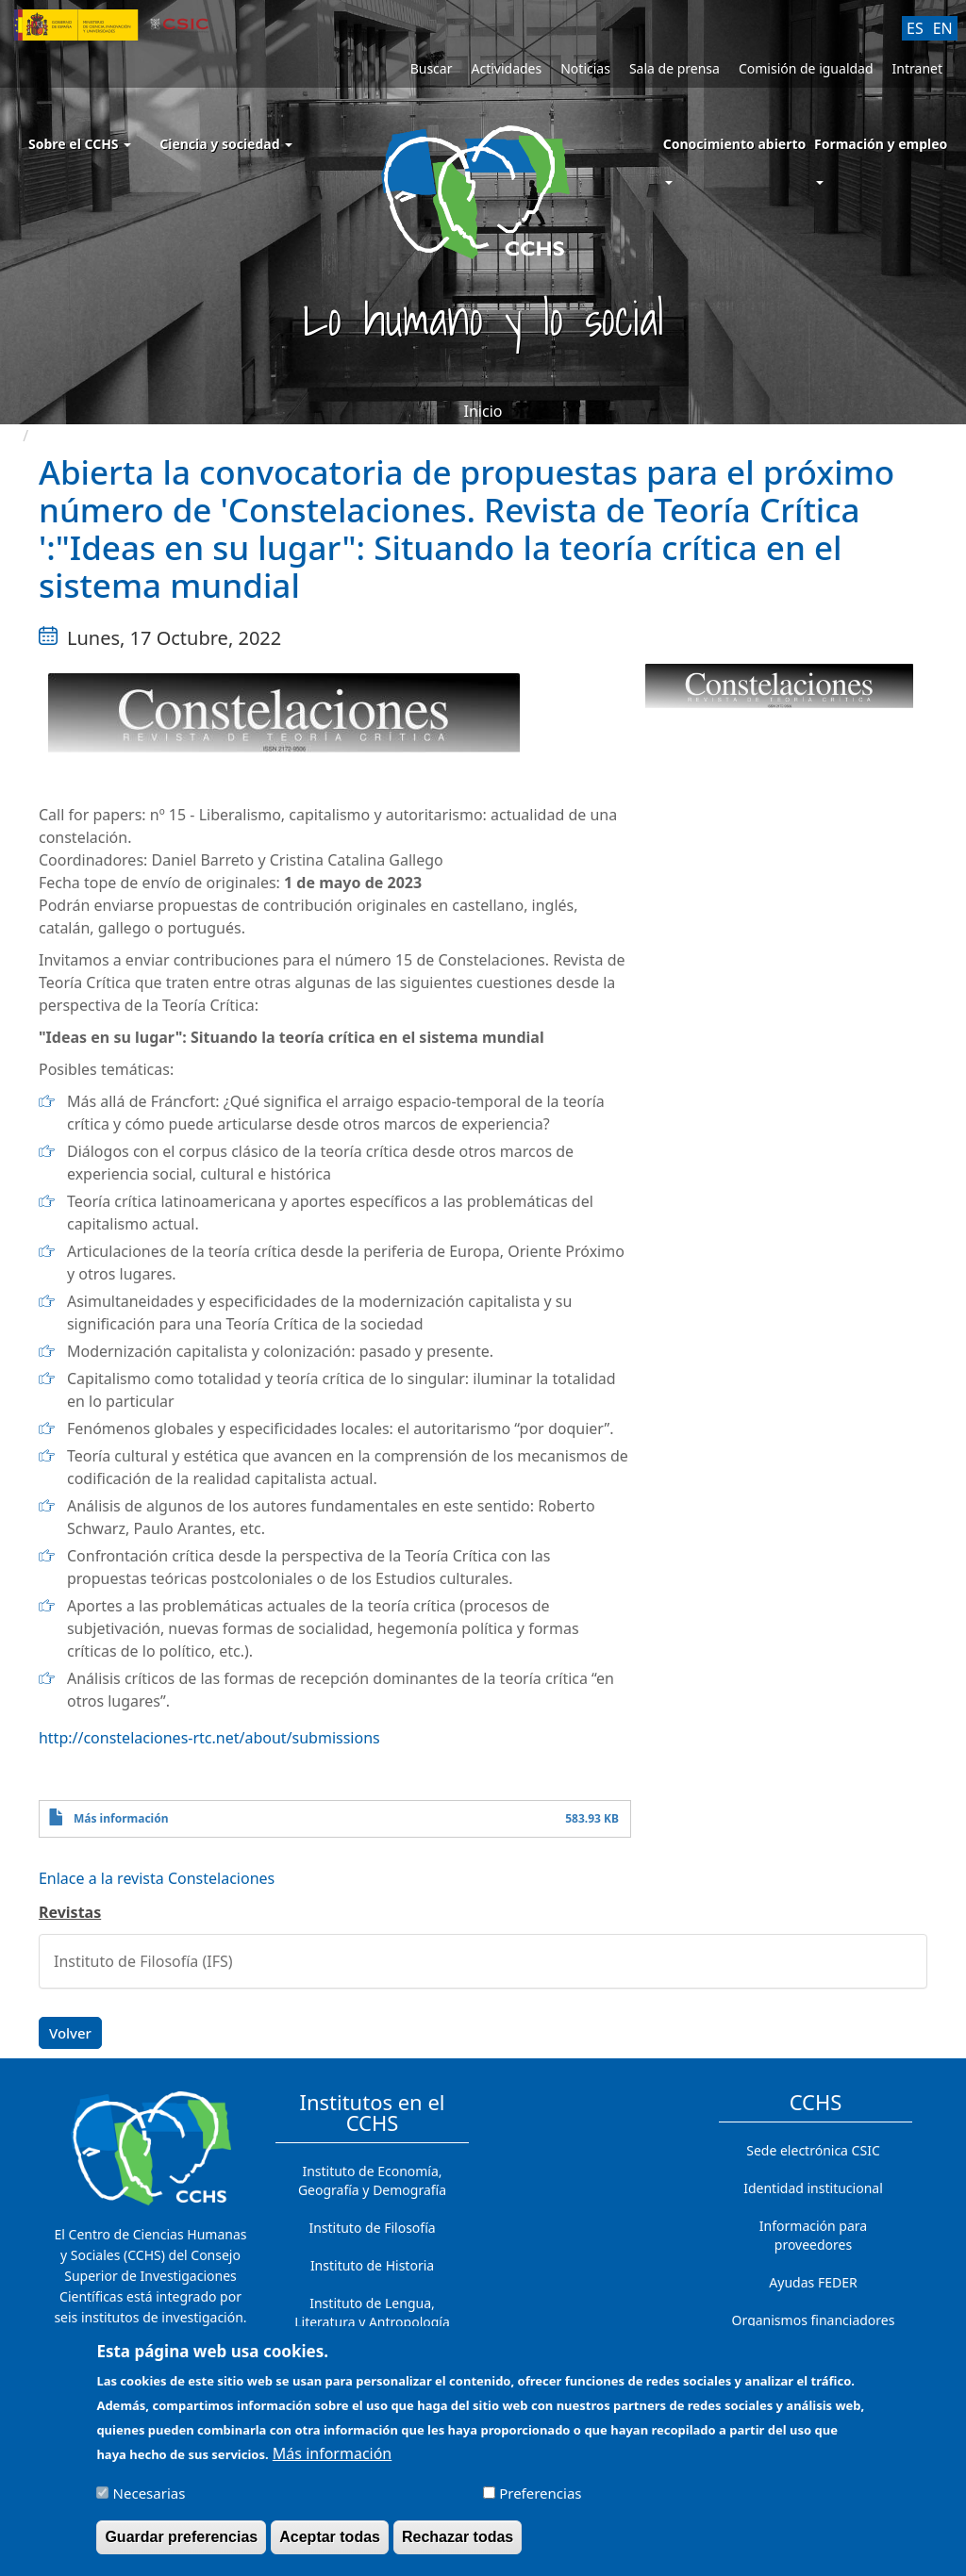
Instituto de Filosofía (371, 2228)
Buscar (431, 68)
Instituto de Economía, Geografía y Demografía (372, 2180)
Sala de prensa (674, 68)
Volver (70, 2032)
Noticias (585, 68)
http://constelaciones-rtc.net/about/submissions (209, 1737)
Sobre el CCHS (79, 144)
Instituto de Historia (372, 2265)
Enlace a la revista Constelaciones (157, 1878)
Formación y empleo (880, 144)
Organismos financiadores (813, 2320)
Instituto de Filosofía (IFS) (143, 1961)
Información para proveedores (813, 2235)
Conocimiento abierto (735, 144)
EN (943, 28)
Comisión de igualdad (806, 68)
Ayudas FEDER (813, 2282)
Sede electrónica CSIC (812, 2150)
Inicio (483, 411)
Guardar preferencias (181, 2537)
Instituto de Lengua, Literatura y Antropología (372, 2312)
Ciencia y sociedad (225, 144)
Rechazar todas (457, 2537)
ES (915, 28)
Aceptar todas (329, 2537)
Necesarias (149, 2493)
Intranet (917, 68)
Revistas (70, 1912)
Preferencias (540, 2493)
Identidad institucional (813, 2188)
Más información (121, 1818)
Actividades (506, 68)
